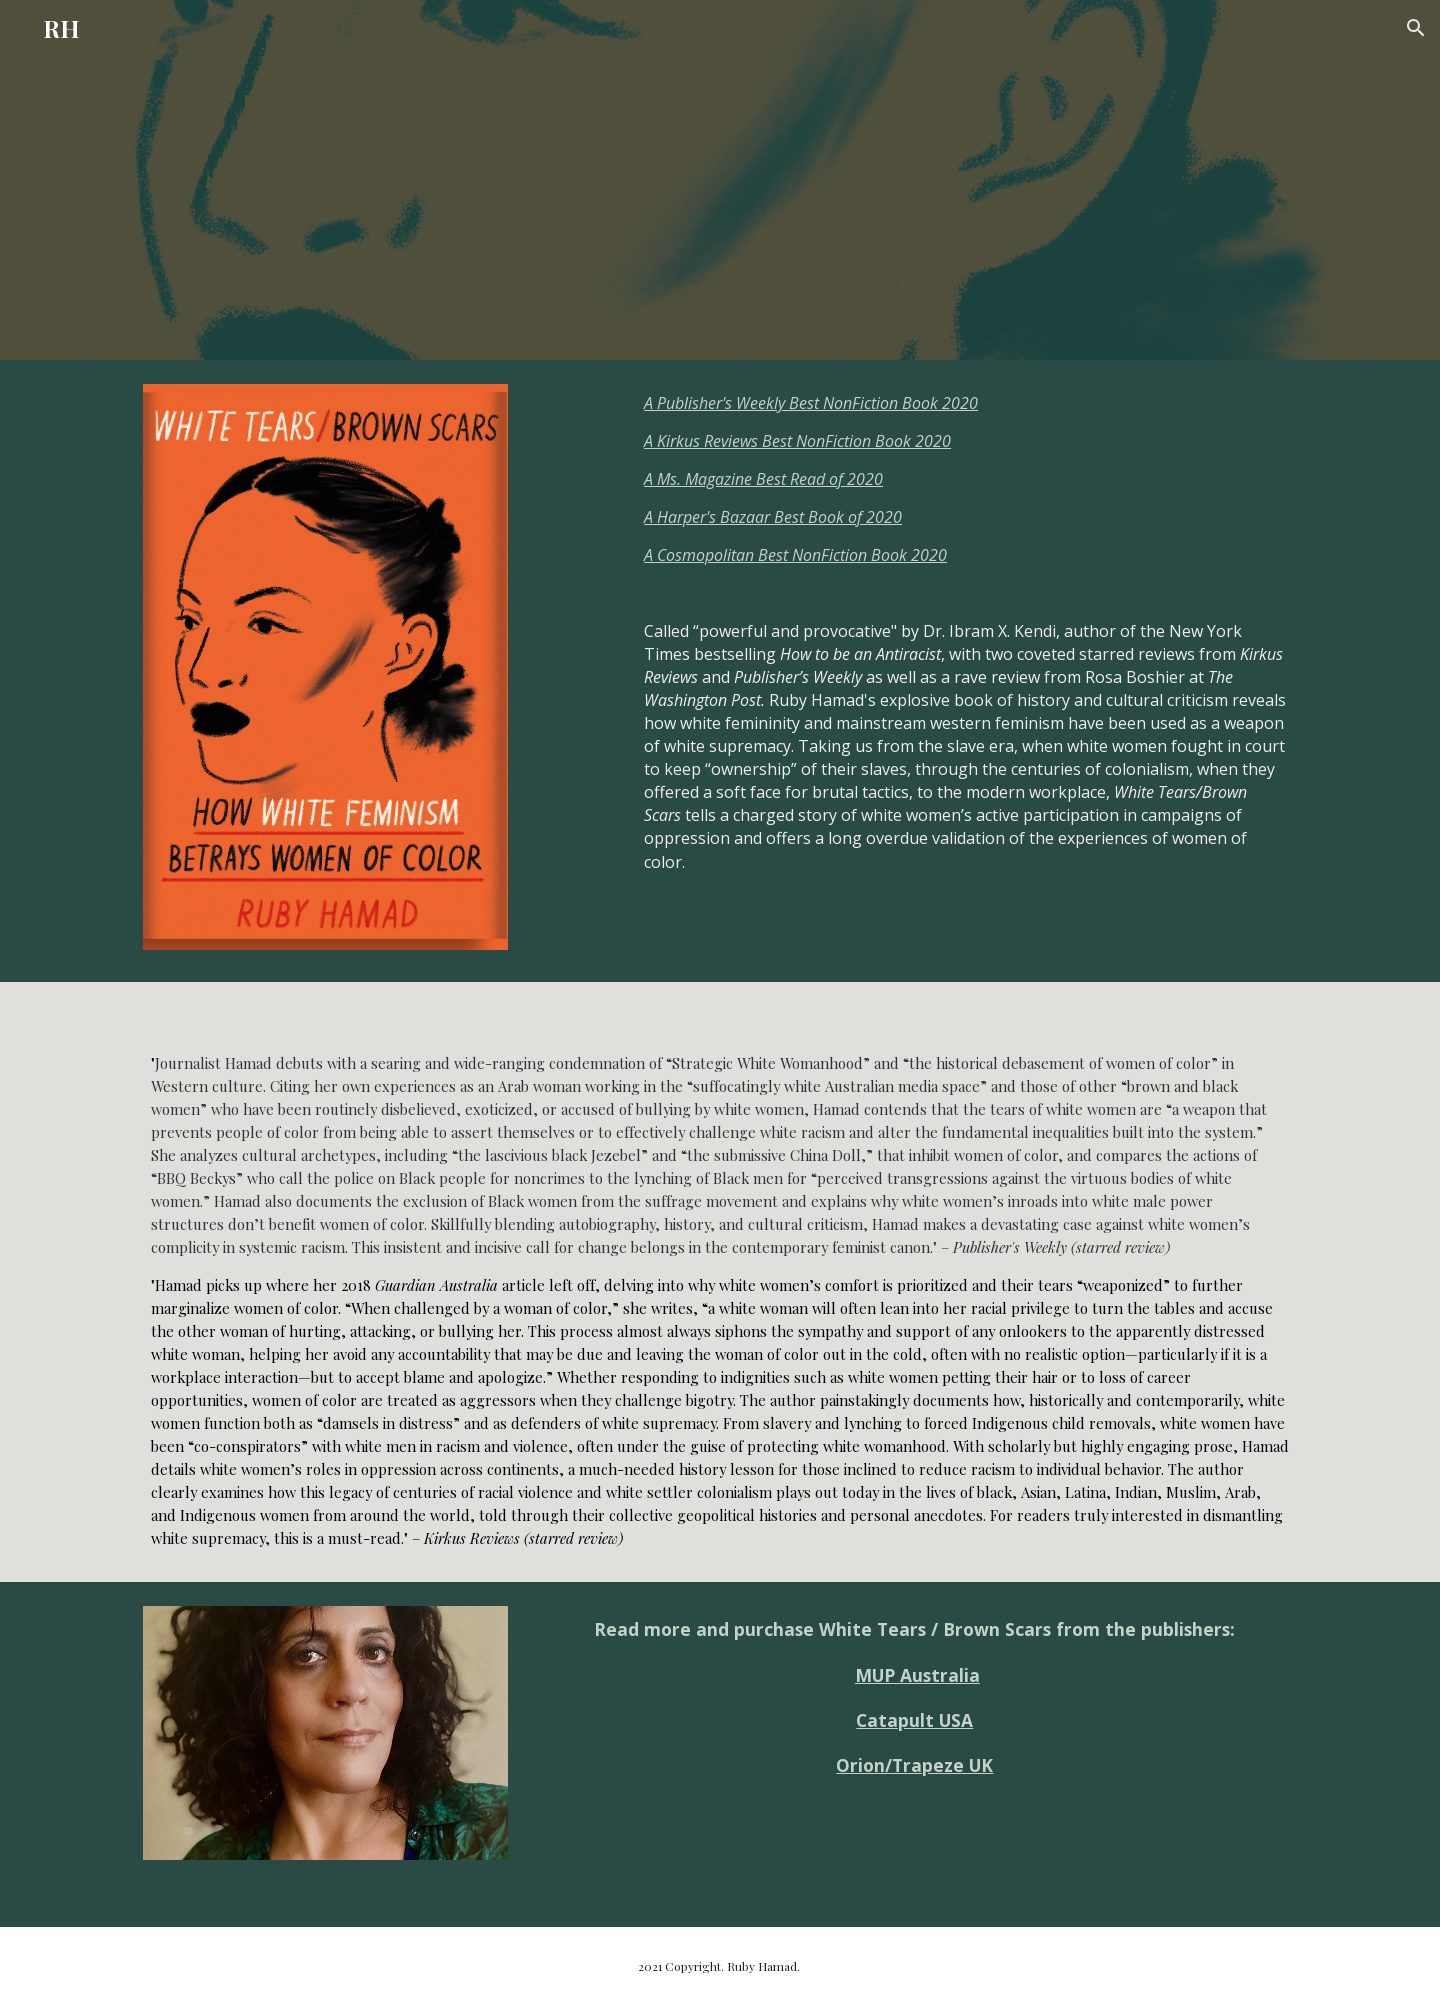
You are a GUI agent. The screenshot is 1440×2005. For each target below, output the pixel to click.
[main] (966, 671)
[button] (1416, 28)
